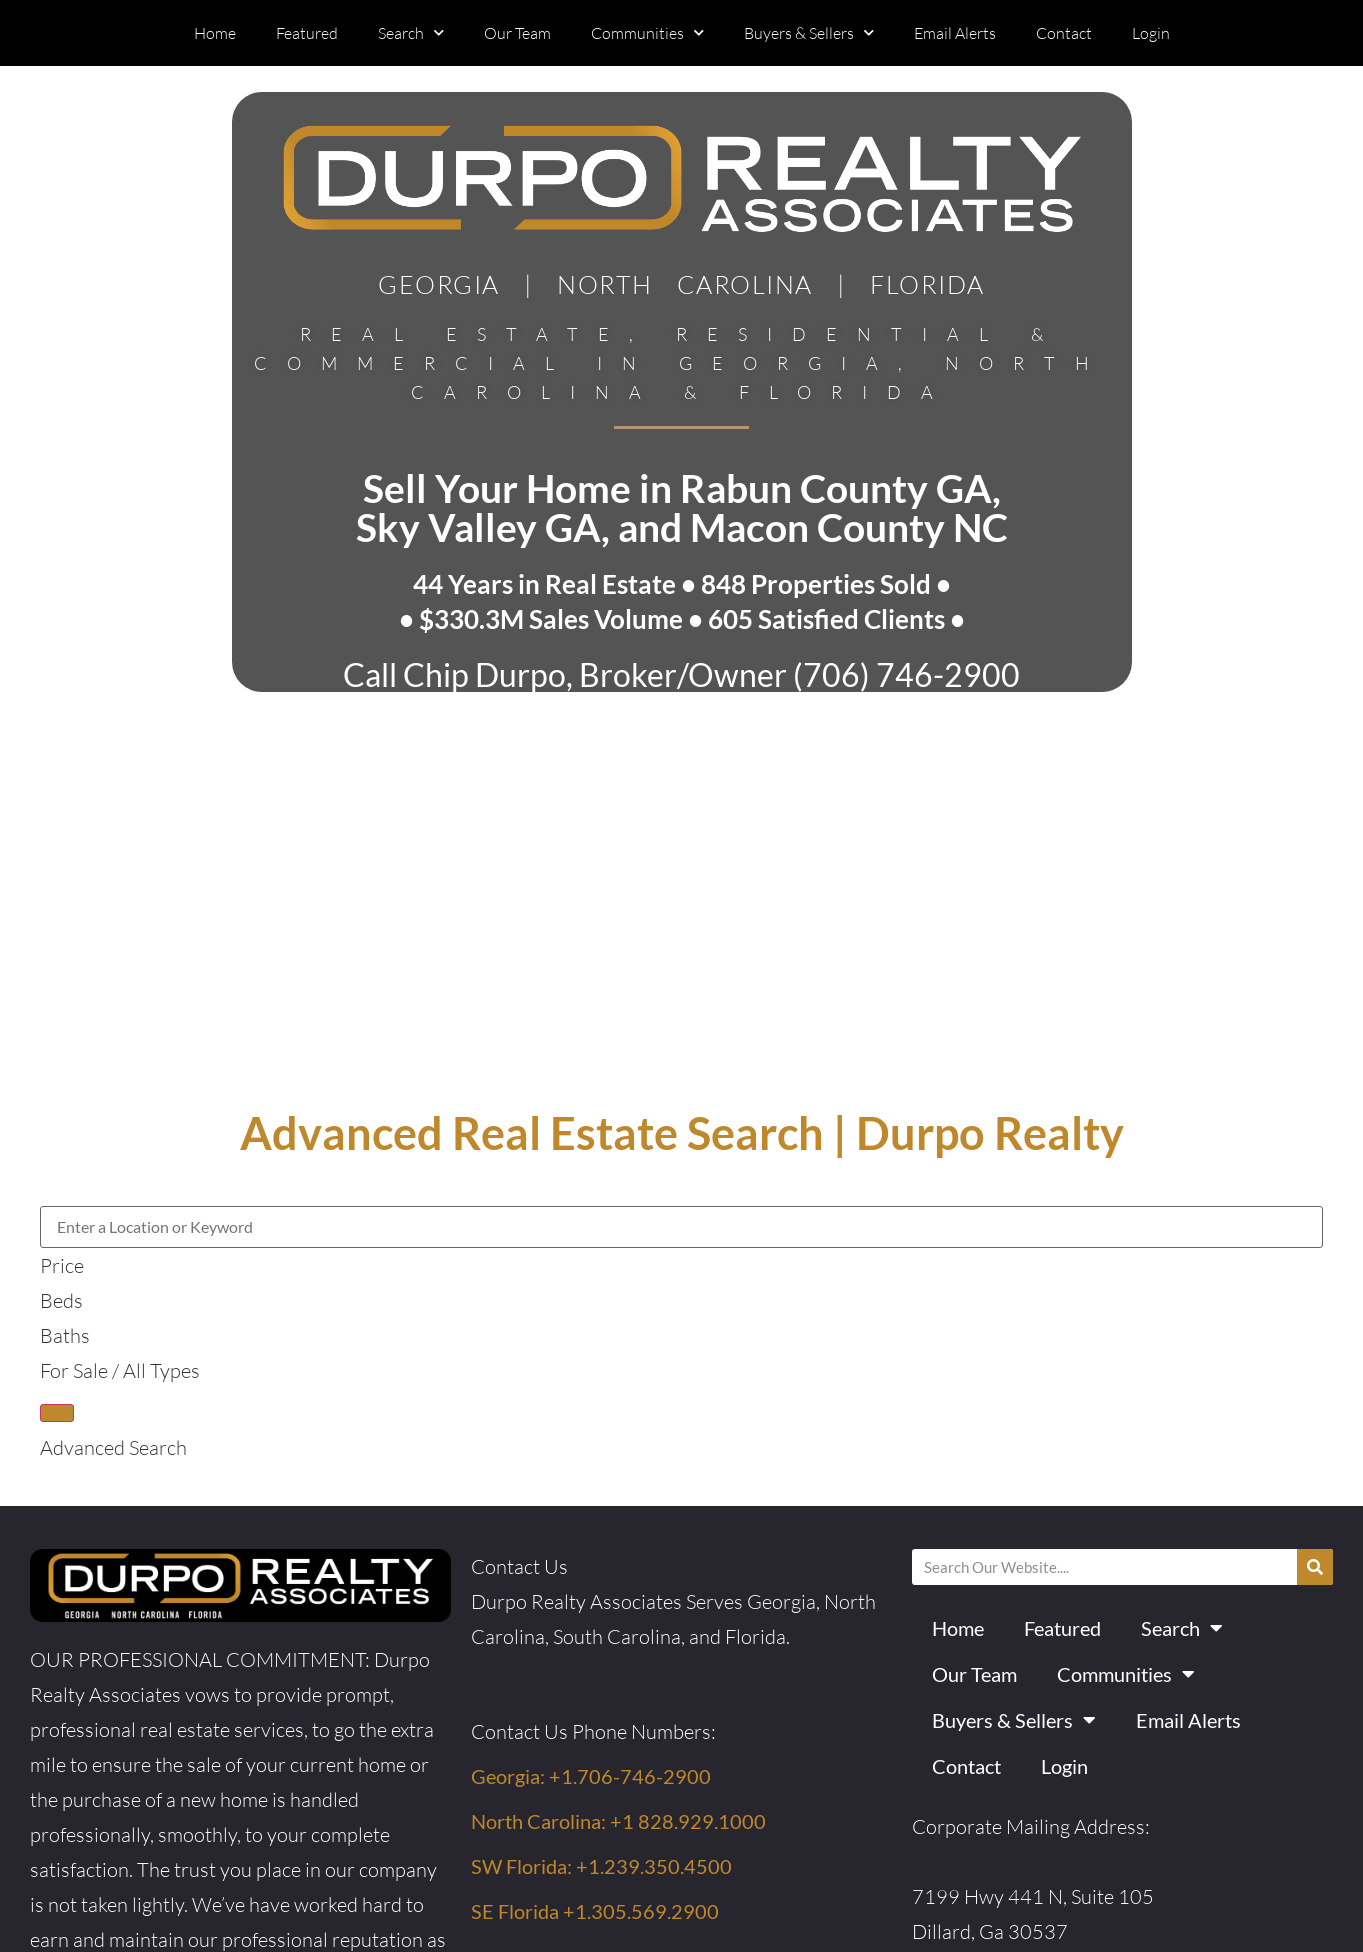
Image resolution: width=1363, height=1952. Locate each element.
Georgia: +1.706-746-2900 (591, 1776)
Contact (1064, 33)
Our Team (517, 33)
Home (215, 33)
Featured (307, 33)
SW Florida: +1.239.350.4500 (601, 1866)
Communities (647, 32)
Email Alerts (955, 33)
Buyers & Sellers (809, 32)
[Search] (1315, 1567)
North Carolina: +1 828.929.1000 (618, 1821)
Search (411, 32)
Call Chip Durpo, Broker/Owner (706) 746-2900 (681, 674)
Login (1151, 33)
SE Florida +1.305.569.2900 (595, 1911)
